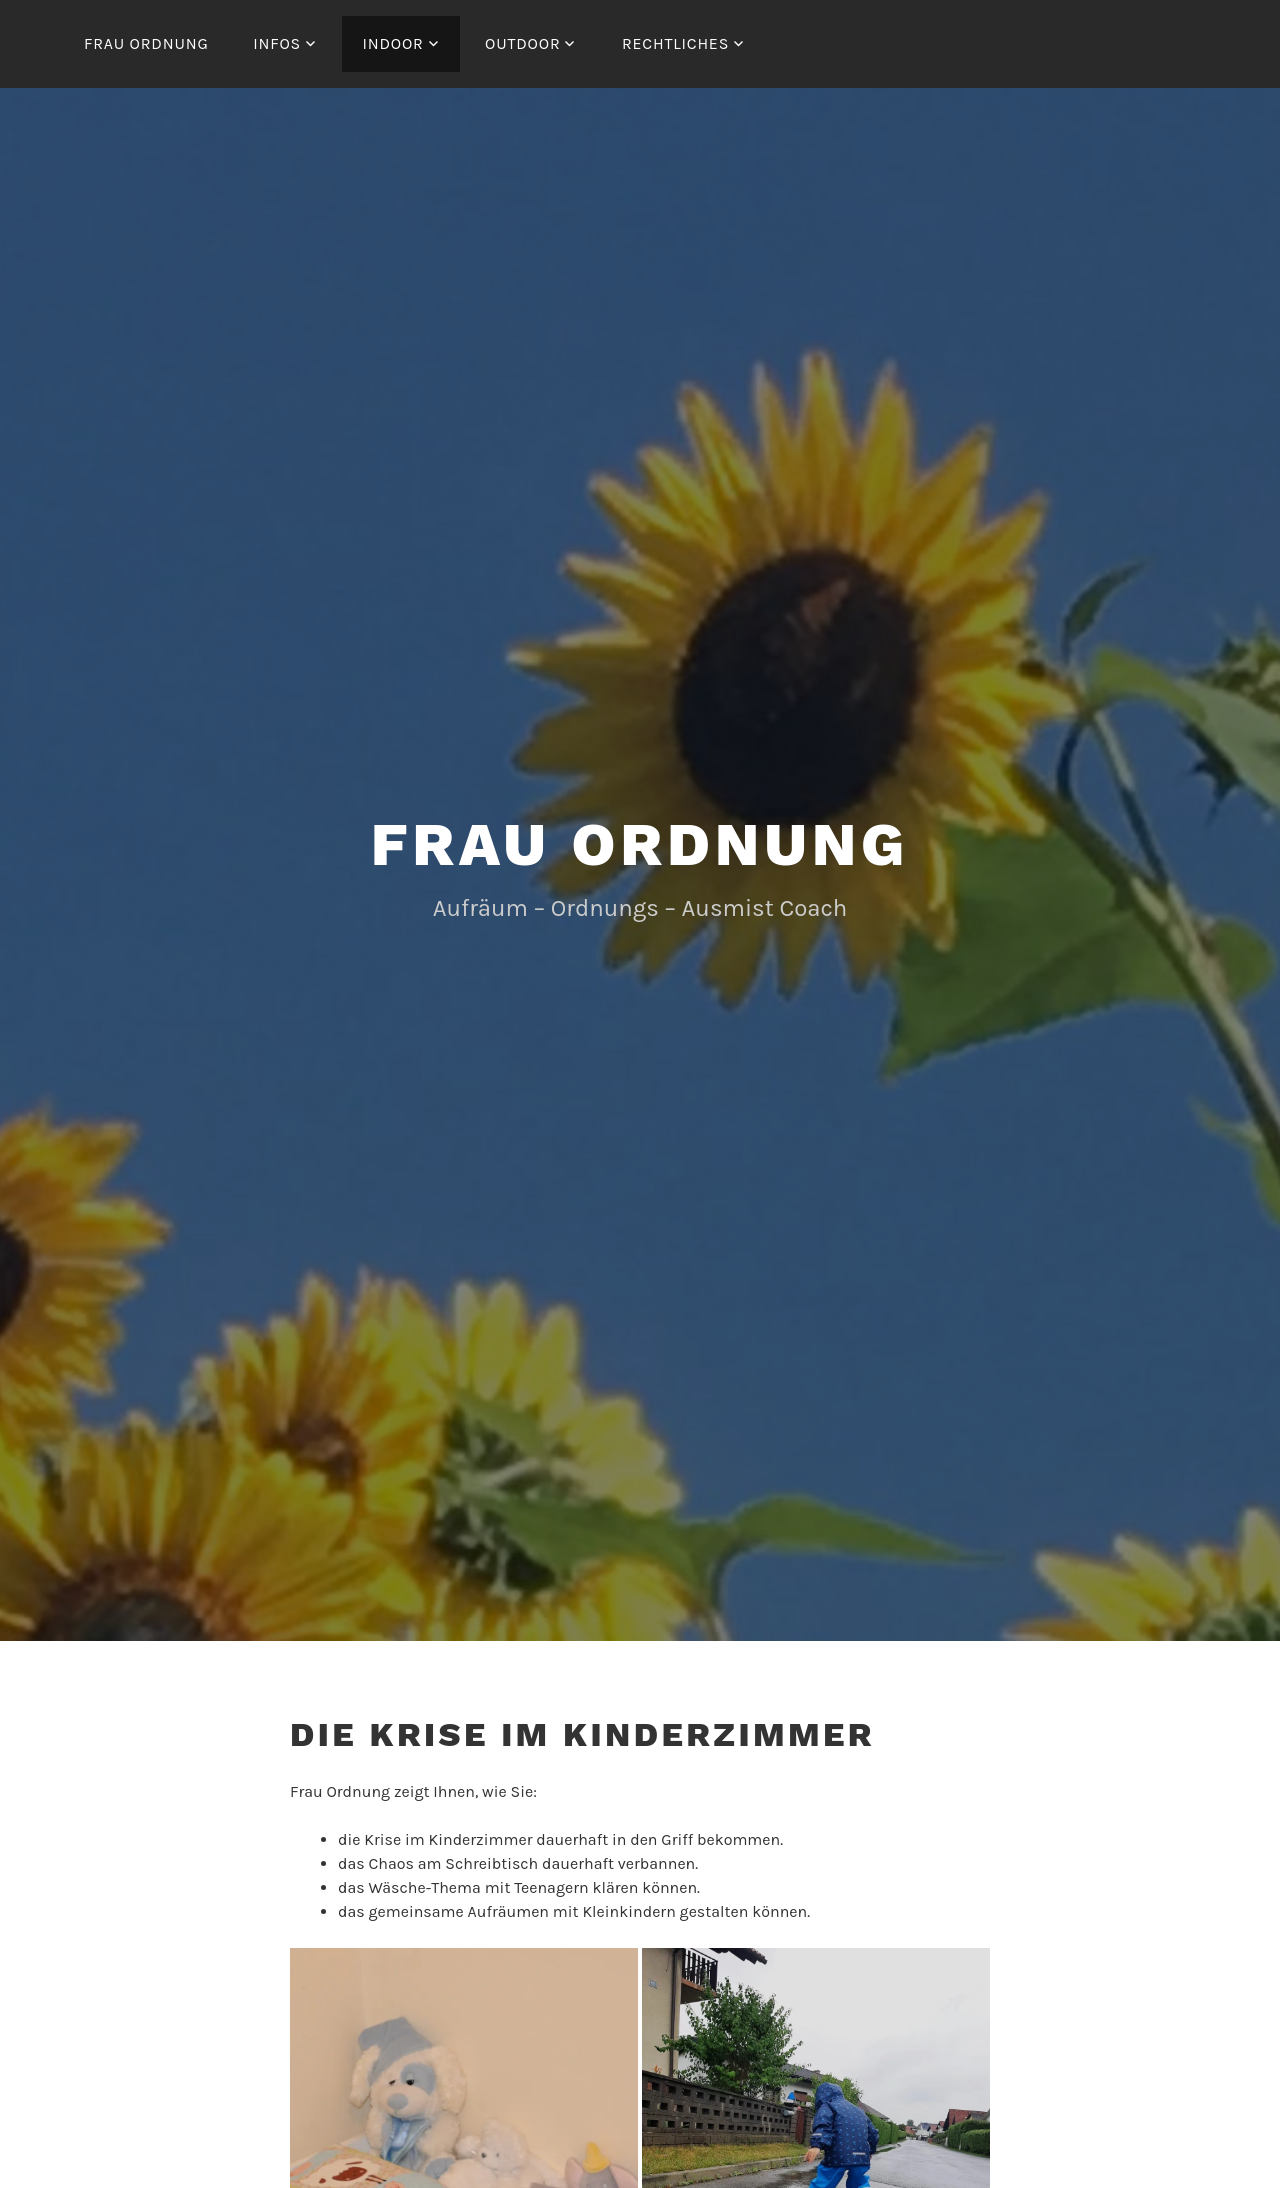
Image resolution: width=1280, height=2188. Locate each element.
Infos (277, 43)
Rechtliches (675, 43)
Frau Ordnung (146, 43)
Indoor (392, 43)
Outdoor (522, 43)
